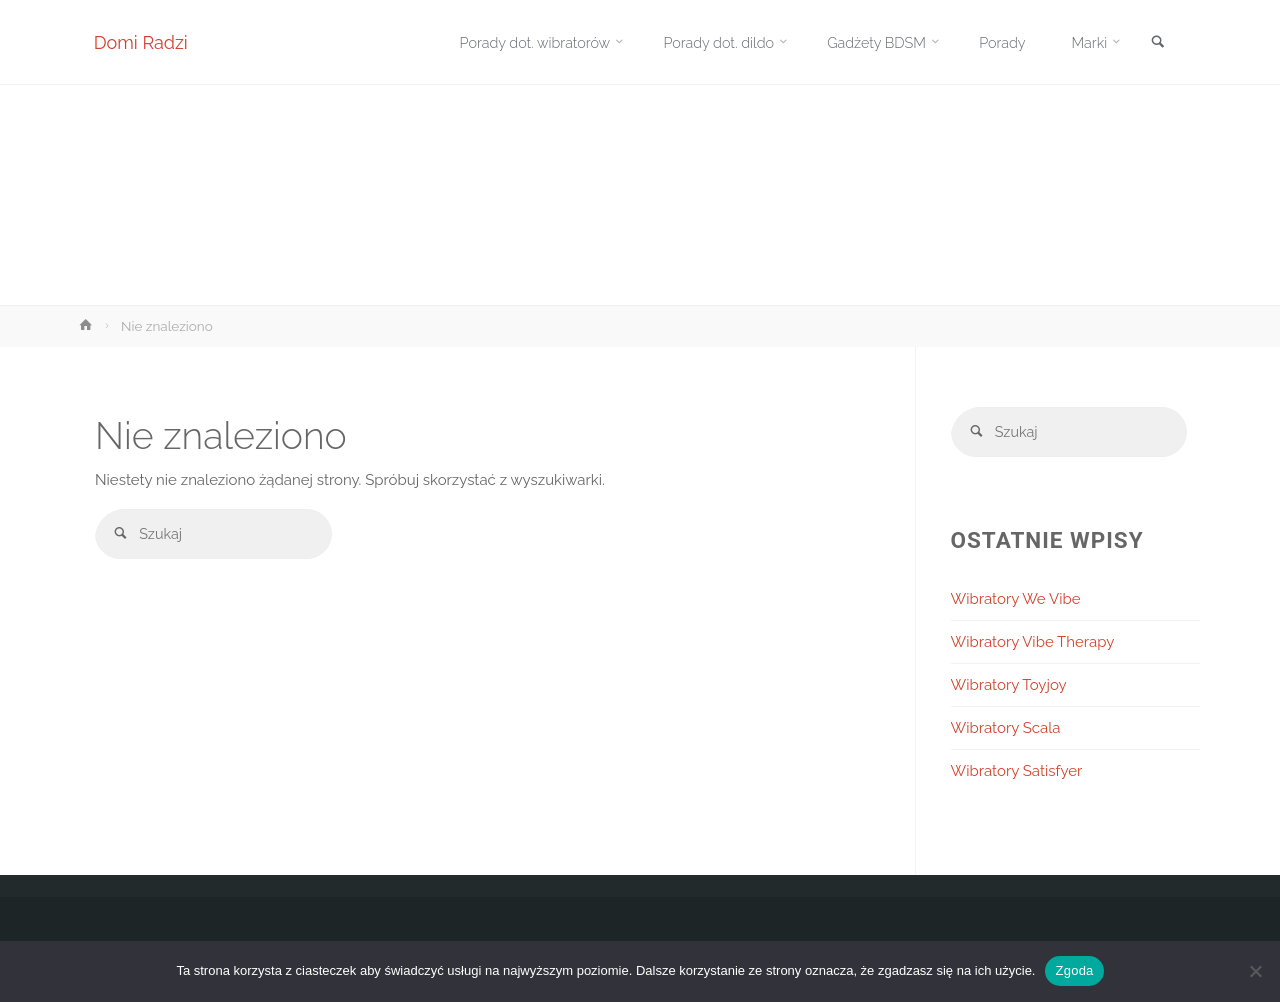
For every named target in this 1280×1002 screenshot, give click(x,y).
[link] (1156, 43)
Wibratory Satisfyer (1017, 773)
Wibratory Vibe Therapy (1033, 644)
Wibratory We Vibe (1016, 601)
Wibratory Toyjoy (1009, 687)
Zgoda (1074, 970)
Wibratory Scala (1006, 730)
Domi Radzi (142, 42)
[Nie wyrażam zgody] (1255, 971)
